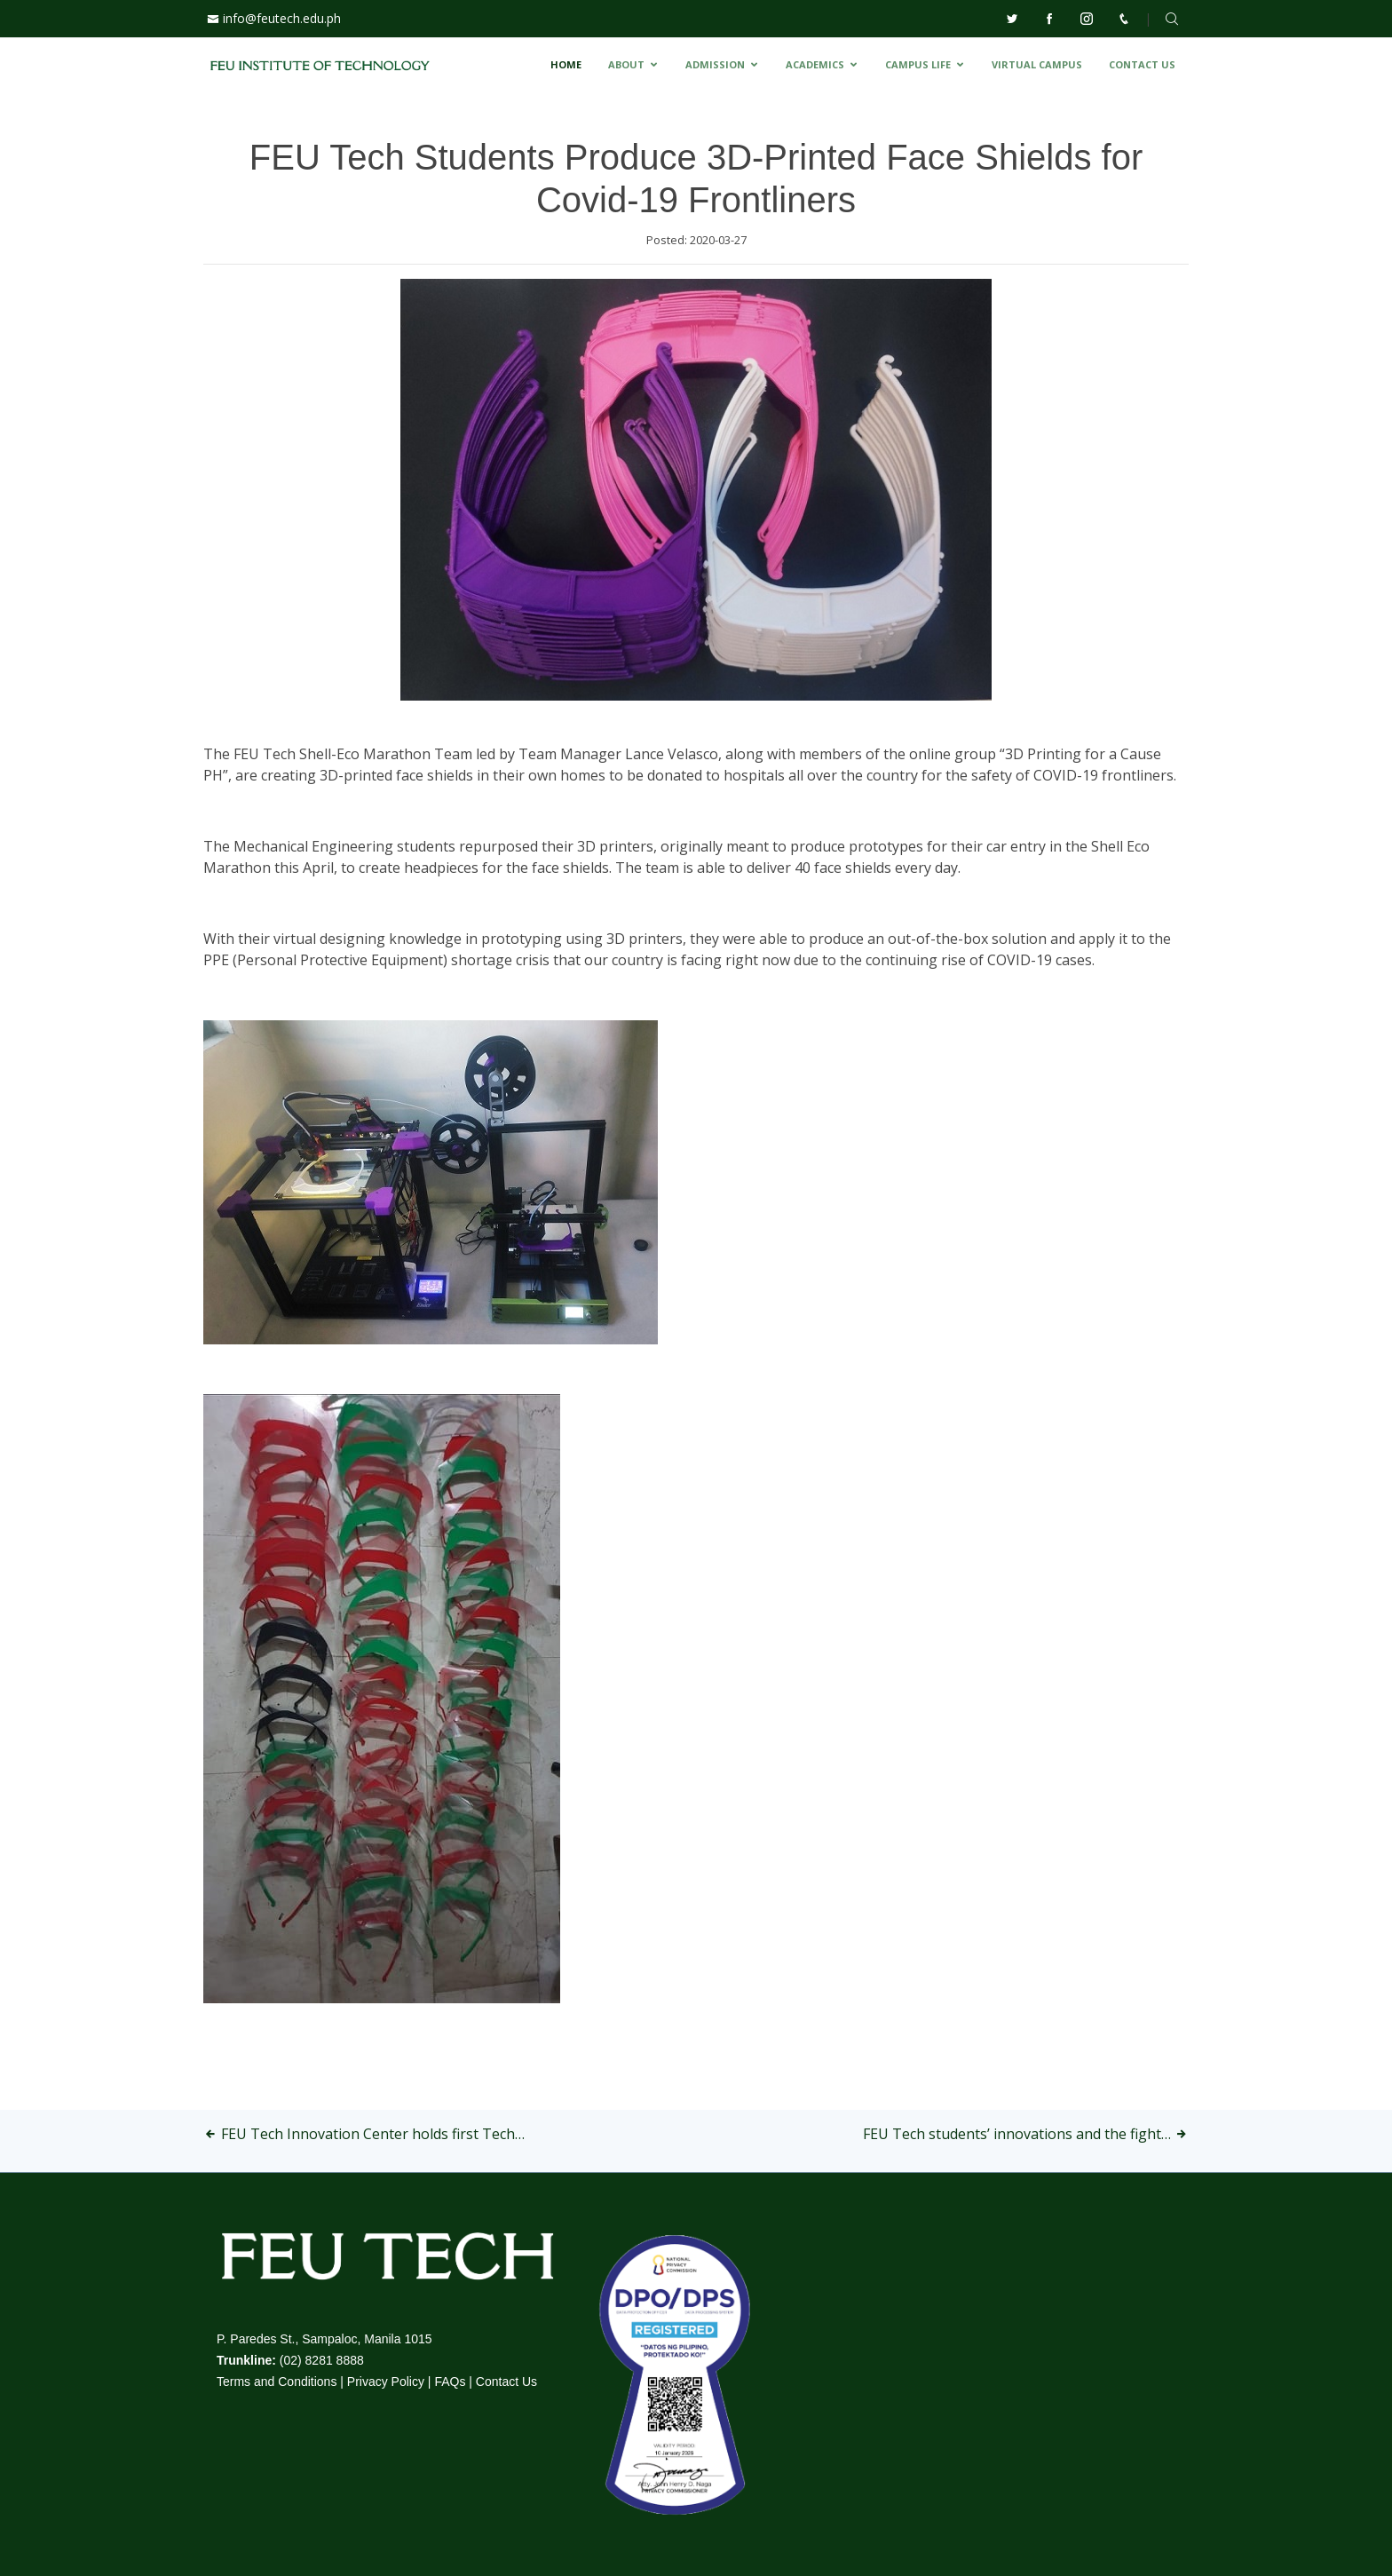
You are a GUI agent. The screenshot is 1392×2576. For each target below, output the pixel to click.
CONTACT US (1142, 64)
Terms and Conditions (276, 2381)
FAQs (449, 2381)
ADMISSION (715, 64)
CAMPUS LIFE (918, 64)
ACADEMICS (815, 64)
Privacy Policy (385, 2381)
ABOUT (626, 64)
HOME (565, 64)
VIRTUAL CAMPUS (1037, 64)
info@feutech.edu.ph (282, 18)
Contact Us (506, 2381)
